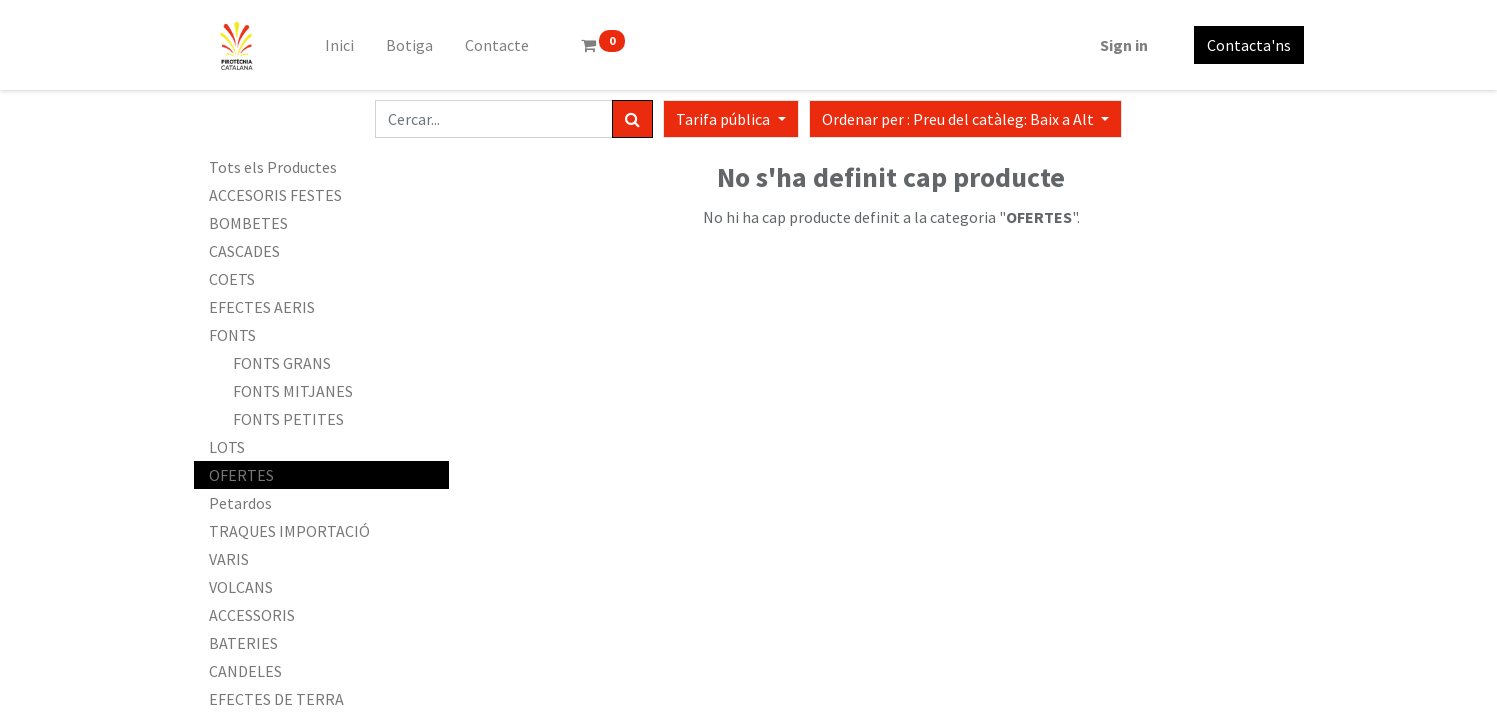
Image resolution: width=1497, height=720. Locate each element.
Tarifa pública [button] (724, 119)
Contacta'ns (1249, 45)
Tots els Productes (273, 167)
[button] (965, 119)
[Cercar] (632, 119)
